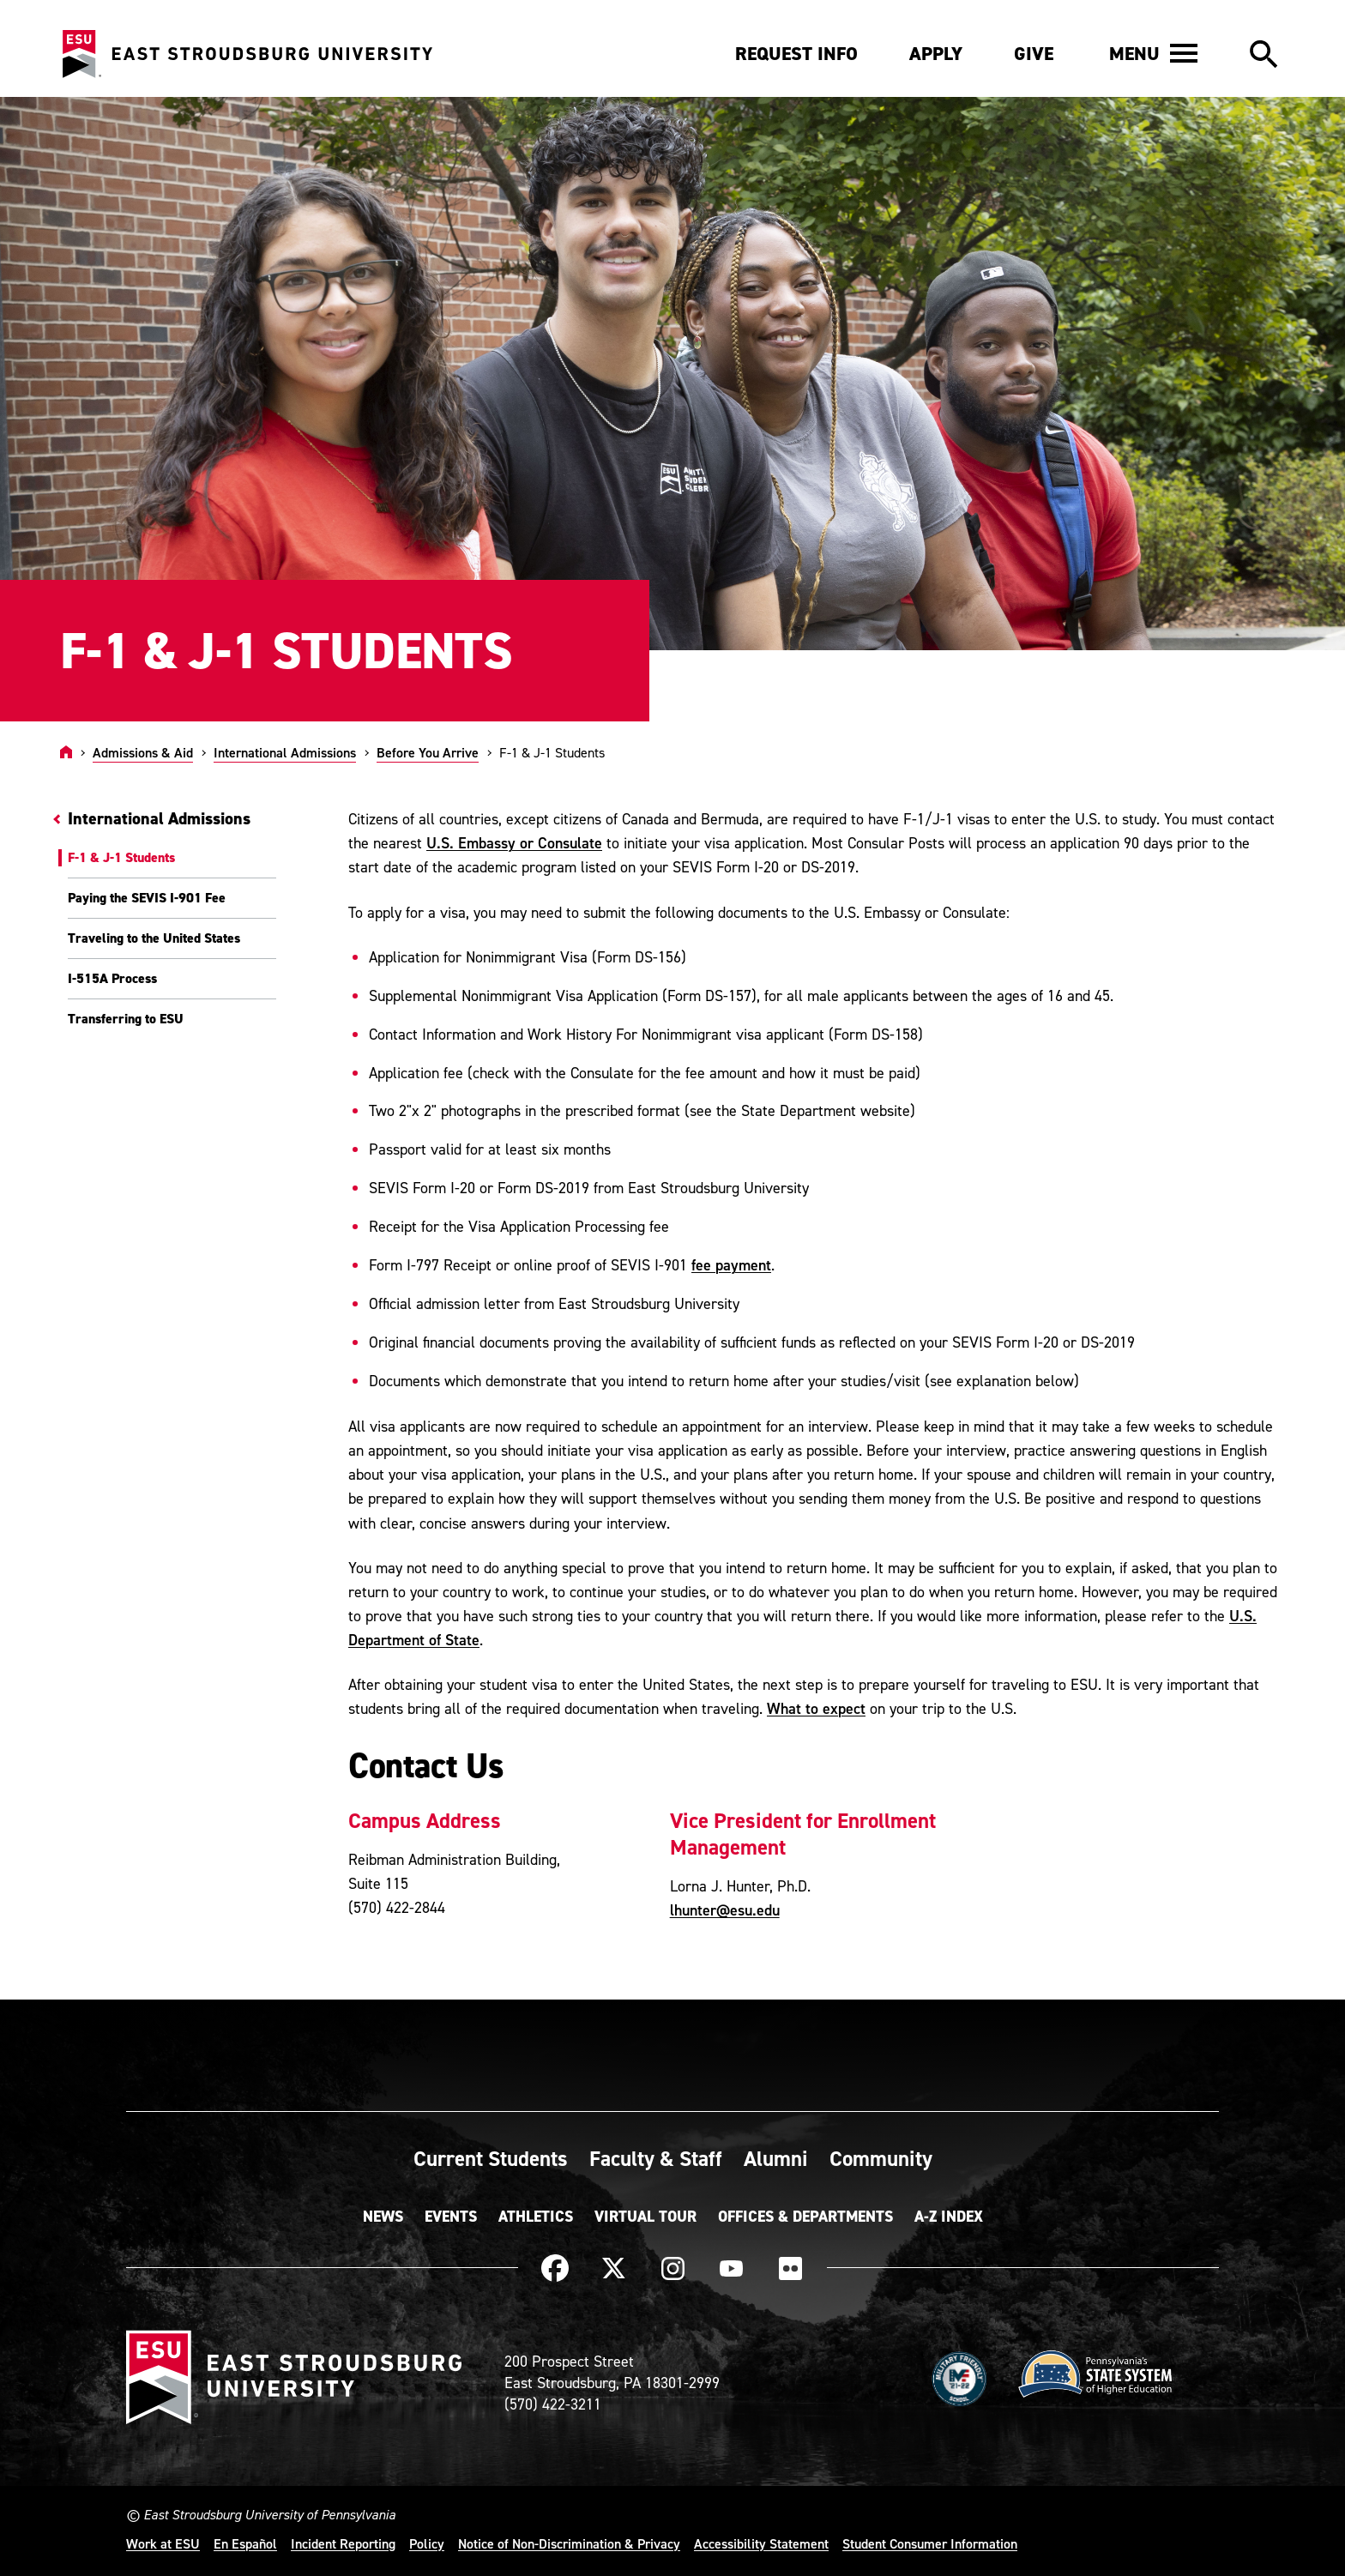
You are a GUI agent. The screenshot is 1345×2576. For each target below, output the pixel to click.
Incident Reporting (343, 2543)
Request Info (796, 53)
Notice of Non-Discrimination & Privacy (569, 2543)
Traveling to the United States (154, 938)
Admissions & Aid (143, 752)
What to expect (816, 1708)
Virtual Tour (645, 2216)
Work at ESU (163, 2543)
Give (1033, 53)
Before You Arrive (428, 752)
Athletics (535, 2216)
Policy (426, 2543)
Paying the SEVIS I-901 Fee (147, 898)
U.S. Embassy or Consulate (514, 843)
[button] (1153, 53)
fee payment (731, 1265)
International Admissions (285, 752)
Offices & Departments (805, 2216)
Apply (935, 53)
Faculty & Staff (655, 2158)
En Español (245, 2543)
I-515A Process (112, 978)
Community (880, 2158)
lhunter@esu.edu (725, 1910)
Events (451, 2216)
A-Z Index (948, 2216)
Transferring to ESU (126, 1019)
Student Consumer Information (929, 2543)
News (383, 2216)
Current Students (490, 2158)
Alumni (776, 2158)
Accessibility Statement (761, 2543)
